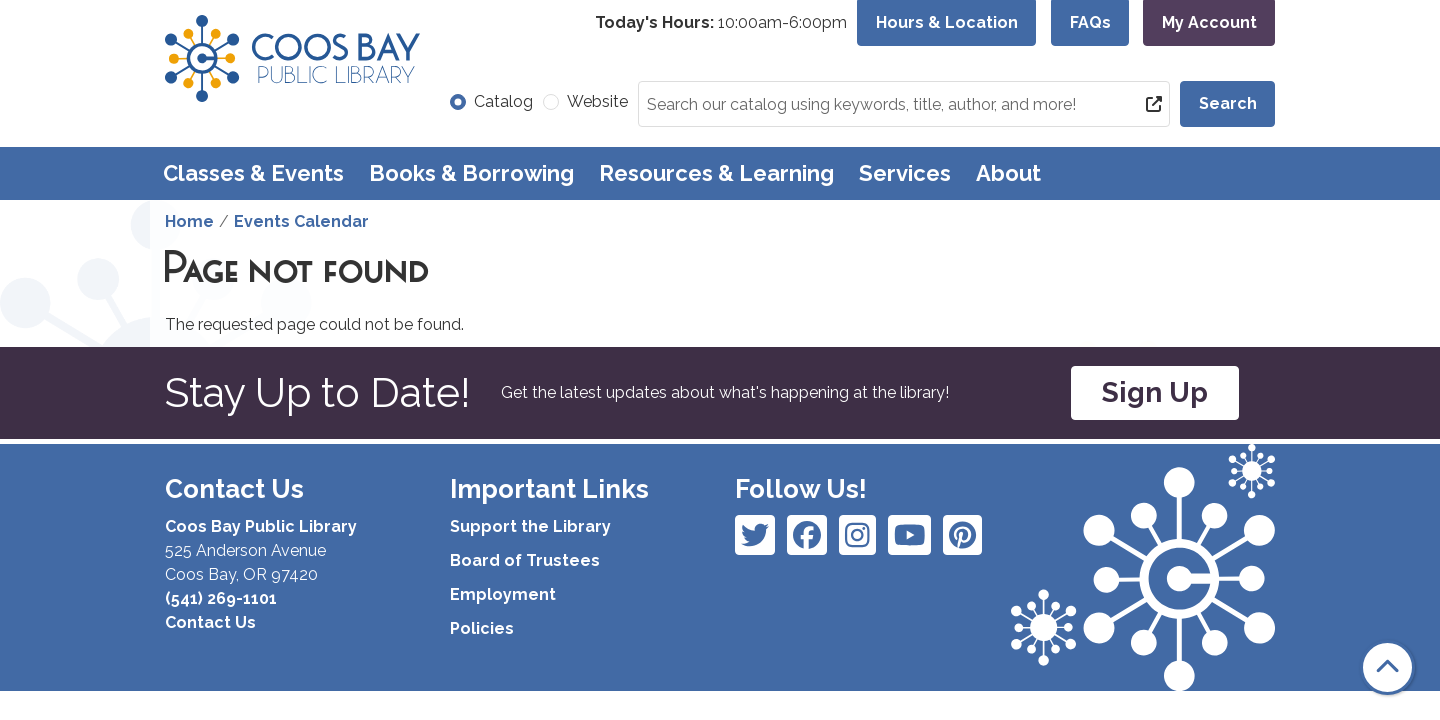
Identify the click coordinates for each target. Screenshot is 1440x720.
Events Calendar (301, 221)
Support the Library (530, 526)
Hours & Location (947, 22)
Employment (503, 594)
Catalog (503, 101)
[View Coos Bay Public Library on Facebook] (755, 535)
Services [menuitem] (905, 173)
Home (189, 221)
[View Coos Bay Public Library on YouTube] (962, 535)
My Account (1209, 22)
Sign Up (1155, 392)
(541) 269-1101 (221, 598)
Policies (482, 628)
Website (597, 101)
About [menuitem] (1008, 173)
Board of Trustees (525, 560)
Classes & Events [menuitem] (253, 173)
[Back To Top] (1387, 667)
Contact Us (210, 622)
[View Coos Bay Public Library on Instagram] (807, 535)
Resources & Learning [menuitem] (716, 173)
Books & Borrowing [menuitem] (471, 173)
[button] (721, 23)
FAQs (1090, 22)
